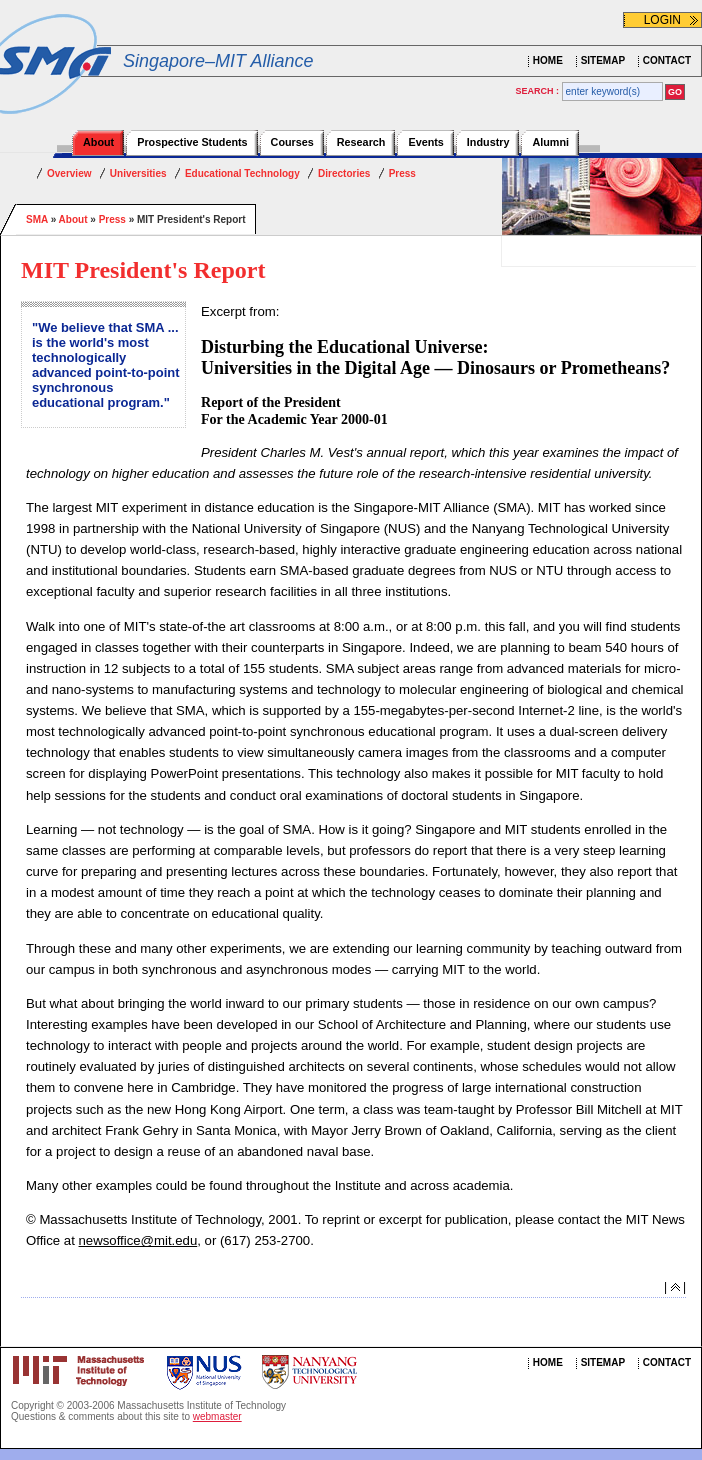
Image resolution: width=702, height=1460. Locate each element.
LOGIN (662, 20)
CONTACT (667, 60)
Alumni (550, 142)
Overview (69, 173)
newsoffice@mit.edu (138, 1240)
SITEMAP (603, 60)
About (98, 142)
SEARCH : (539, 91)
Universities (138, 173)
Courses (292, 142)
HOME (548, 60)
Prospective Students (192, 142)
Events (425, 142)
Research (361, 142)
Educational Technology (242, 173)
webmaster (217, 1416)
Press (402, 173)
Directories (344, 173)
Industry (488, 142)
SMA (37, 219)
